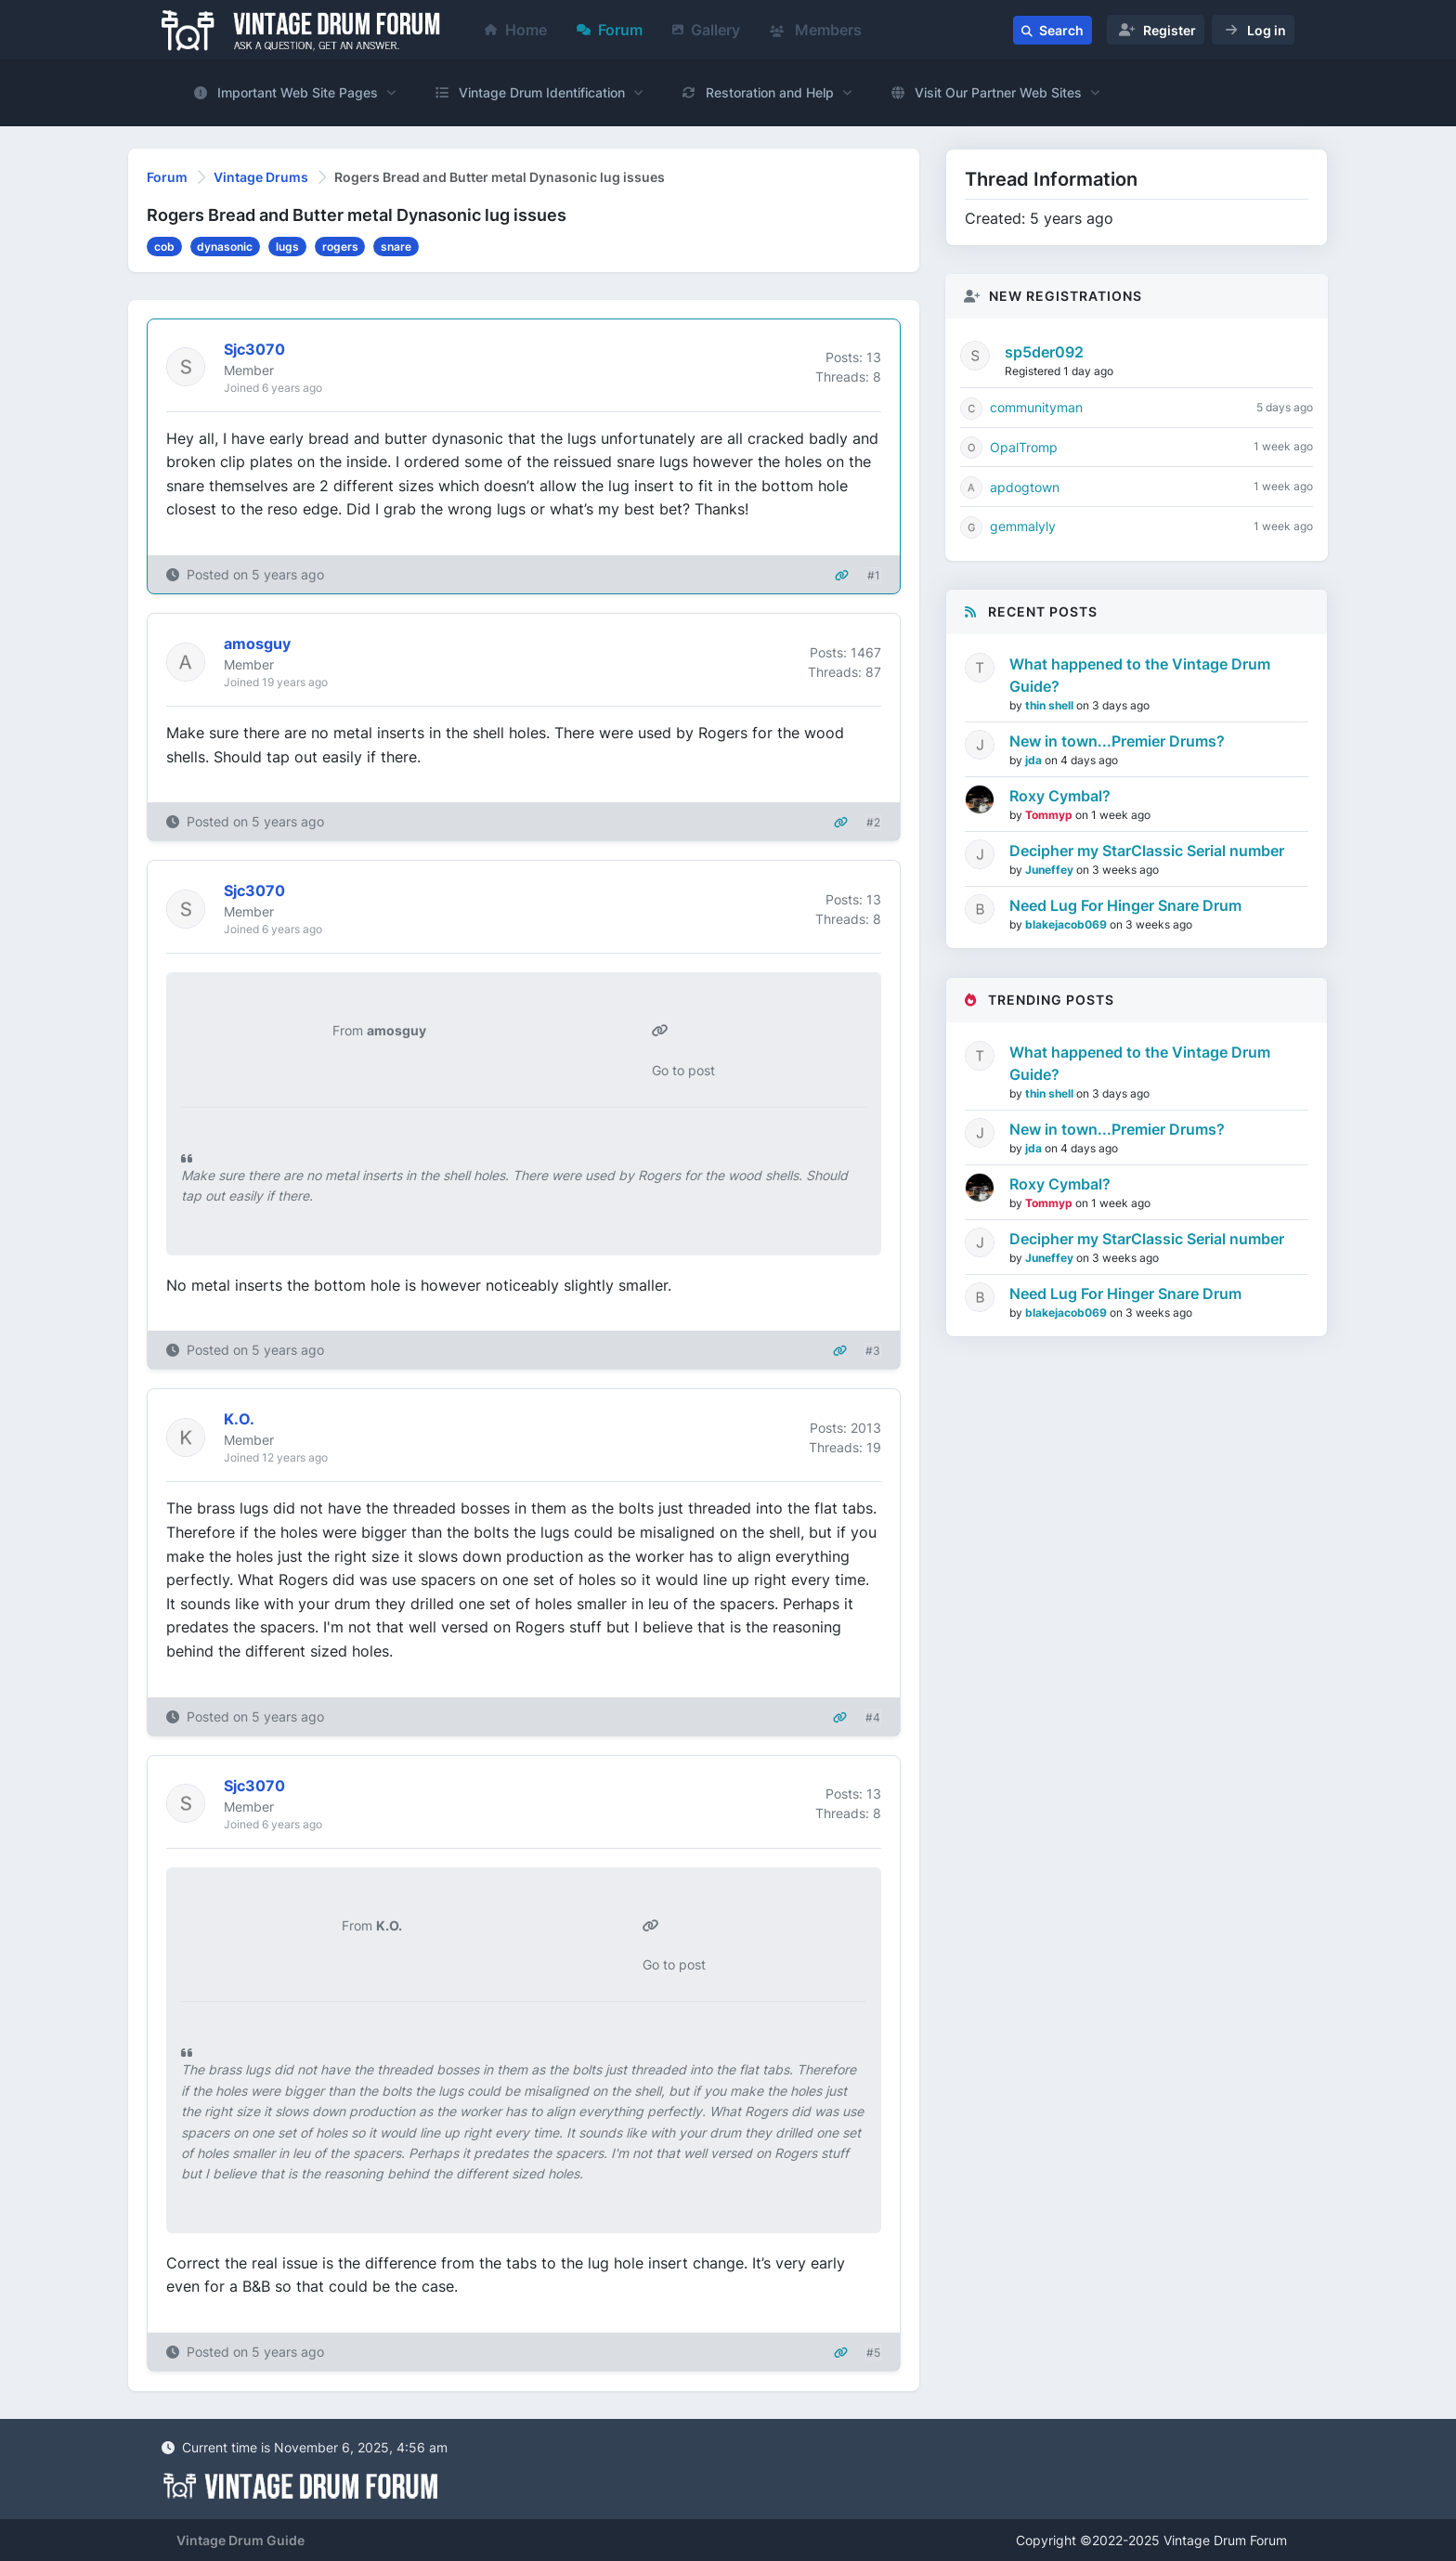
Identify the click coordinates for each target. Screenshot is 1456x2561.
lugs (287, 247)
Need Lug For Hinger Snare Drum (1125, 905)
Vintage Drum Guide (240, 2540)
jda (1035, 760)
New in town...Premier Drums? (1117, 741)
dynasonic (225, 247)
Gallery (706, 29)
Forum (610, 29)
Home (516, 29)
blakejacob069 (1067, 924)
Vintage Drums (261, 177)
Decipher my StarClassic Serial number (1146, 850)
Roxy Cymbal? (1060, 795)
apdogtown (1025, 487)
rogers (340, 247)
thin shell (1050, 705)
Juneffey (1050, 870)
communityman (1036, 407)
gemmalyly (1023, 526)
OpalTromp (1024, 447)
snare (396, 247)
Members (816, 29)
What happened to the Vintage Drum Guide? (1139, 675)
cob (164, 247)
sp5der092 (1044, 352)
